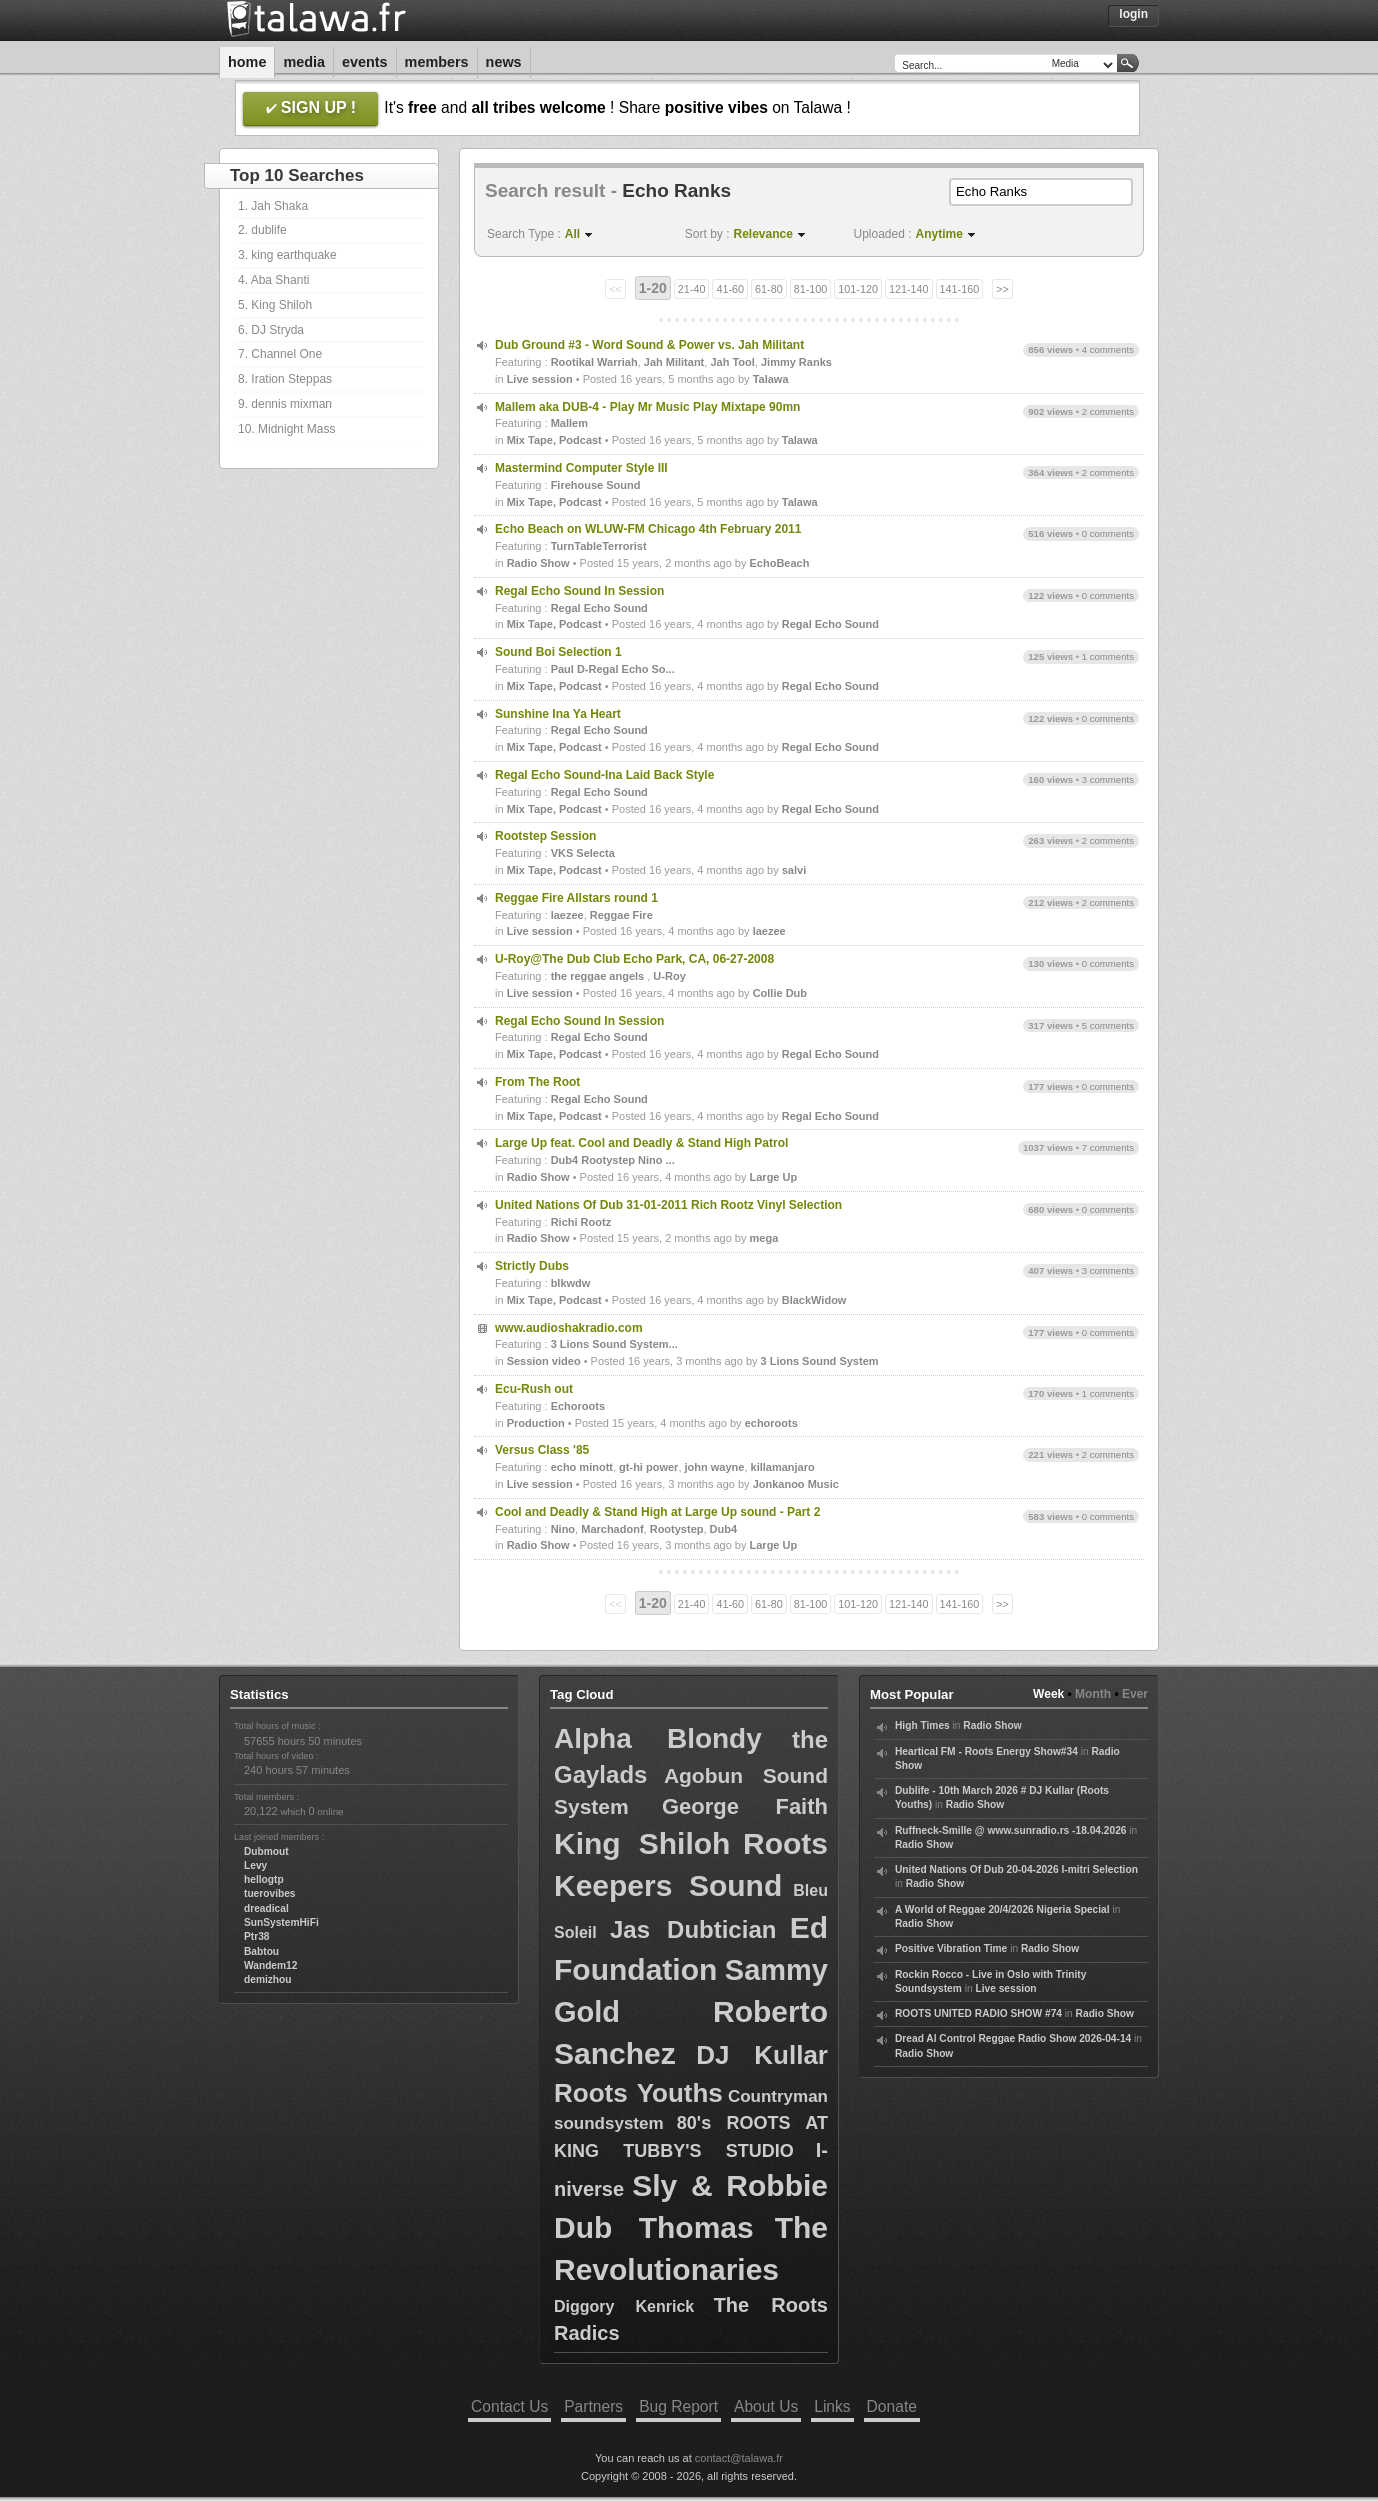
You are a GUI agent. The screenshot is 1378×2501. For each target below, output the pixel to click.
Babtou (261, 1951)
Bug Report (678, 2406)
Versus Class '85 (542, 1450)
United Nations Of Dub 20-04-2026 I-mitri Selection (1016, 1869)
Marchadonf (612, 1529)
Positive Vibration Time (951, 1948)
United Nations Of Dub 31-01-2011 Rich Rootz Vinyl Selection (668, 1205)
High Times (922, 1725)
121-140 (909, 289)
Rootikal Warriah (594, 362)
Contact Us (509, 2406)
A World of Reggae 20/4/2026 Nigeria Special (1002, 1909)
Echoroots (578, 1406)
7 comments (1108, 1147)
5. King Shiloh (275, 305)
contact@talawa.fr (739, 2458)
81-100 (811, 289)
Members (437, 62)
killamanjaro (783, 1467)
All (572, 234)
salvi (794, 870)
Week (1048, 1694)
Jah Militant (674, 362)
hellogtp (264, 1879)
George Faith (745, 1806)
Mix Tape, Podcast (554, 440)
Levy (255, 1865)
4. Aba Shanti (273, 280)
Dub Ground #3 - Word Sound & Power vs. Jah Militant (649, 345)
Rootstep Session (545, 836)
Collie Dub (780, 993)
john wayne (715, 1467)
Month (1093, 1694)
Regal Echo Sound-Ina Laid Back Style (604, 775)
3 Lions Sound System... (614, 1344)
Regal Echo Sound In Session (579, 591)
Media (304, 62)
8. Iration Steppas (285, 379)
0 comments (1108, 533)
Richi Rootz (581, 1222)
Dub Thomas (654, 2227)
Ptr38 (256, 1936)
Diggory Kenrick (624, 2306)
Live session (540, 379)
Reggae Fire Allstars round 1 (576, 898)
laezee (567, 915)
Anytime (939, 234)
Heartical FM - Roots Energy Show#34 (986, 1751)
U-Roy (669, 976)
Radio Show (538, 563)
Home (247, 62)
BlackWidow (814, 1300)
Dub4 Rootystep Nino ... (613, 1160)
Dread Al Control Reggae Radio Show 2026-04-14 (1013, 2038)
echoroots (771, 1423)
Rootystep (677, 1529)
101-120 (858, 289)
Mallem (569, 423)
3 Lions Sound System (820, 1361)
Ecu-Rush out (534, 1389)
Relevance (763, 234)
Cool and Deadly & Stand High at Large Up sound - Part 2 (657, 1512)
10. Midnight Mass (286, 429)
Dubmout (266, 1851)
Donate (892, 2406)
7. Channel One (280, 354)
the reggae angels (599, 976)
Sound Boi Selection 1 (558, 652)
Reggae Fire (621, 915)
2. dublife (262, 230)
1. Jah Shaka (273, 206)
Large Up (774, 1177)
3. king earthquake (287, 255)
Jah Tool (732, 362)
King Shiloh (642, 1843)
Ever (1135, 1694)
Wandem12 (270, 1965)
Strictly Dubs (532, 1266)
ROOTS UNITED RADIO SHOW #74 (978, 2013)
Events (365, 62)
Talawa (771, 379)
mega (764, 1238)
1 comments (1108, 656)
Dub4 (724, 1529)
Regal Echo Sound (599, 608)
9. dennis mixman (285, 404)
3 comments (1108, 779)
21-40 (692, 289)
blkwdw (571, 1283)
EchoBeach (780, 563)
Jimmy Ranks (796, 362)
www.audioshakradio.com (569, 1328)
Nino (563, 1529)
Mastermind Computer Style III (581, 468)
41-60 (730, 289)
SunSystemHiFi (281, 1922)
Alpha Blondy (658, 1738)
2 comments (1108, 411)
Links (832, 2406)
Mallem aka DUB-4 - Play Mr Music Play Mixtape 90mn (647, 407)
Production (536, 1423)
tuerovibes (270, 1893)
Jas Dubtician (693, 1929)
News (504, 62)
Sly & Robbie (730, 2185)
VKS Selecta (583, 853)
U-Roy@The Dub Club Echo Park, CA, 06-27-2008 (634, 959)
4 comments (1108, 349)
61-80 (769, 289)
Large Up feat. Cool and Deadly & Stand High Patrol (641, 1143)
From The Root (537, 1082)
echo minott (582, 1467)
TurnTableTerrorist (599, 546)
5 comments (1108, 1025)
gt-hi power (648, 1467)
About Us (766, 2406)
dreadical (266, 1908)
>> (1002, 289)
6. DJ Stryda (271, 330)
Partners (593, 2406)
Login (1133, 14)
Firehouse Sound (596, 485)
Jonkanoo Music (796, 1484)
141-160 (960, 289)
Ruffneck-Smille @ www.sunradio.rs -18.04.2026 (1011, 1830)
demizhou (268, 1979)
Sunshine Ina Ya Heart (558, 714)
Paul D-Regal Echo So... (613, 669)
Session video (544, 1361)
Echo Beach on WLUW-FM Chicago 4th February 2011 (648, 529)
